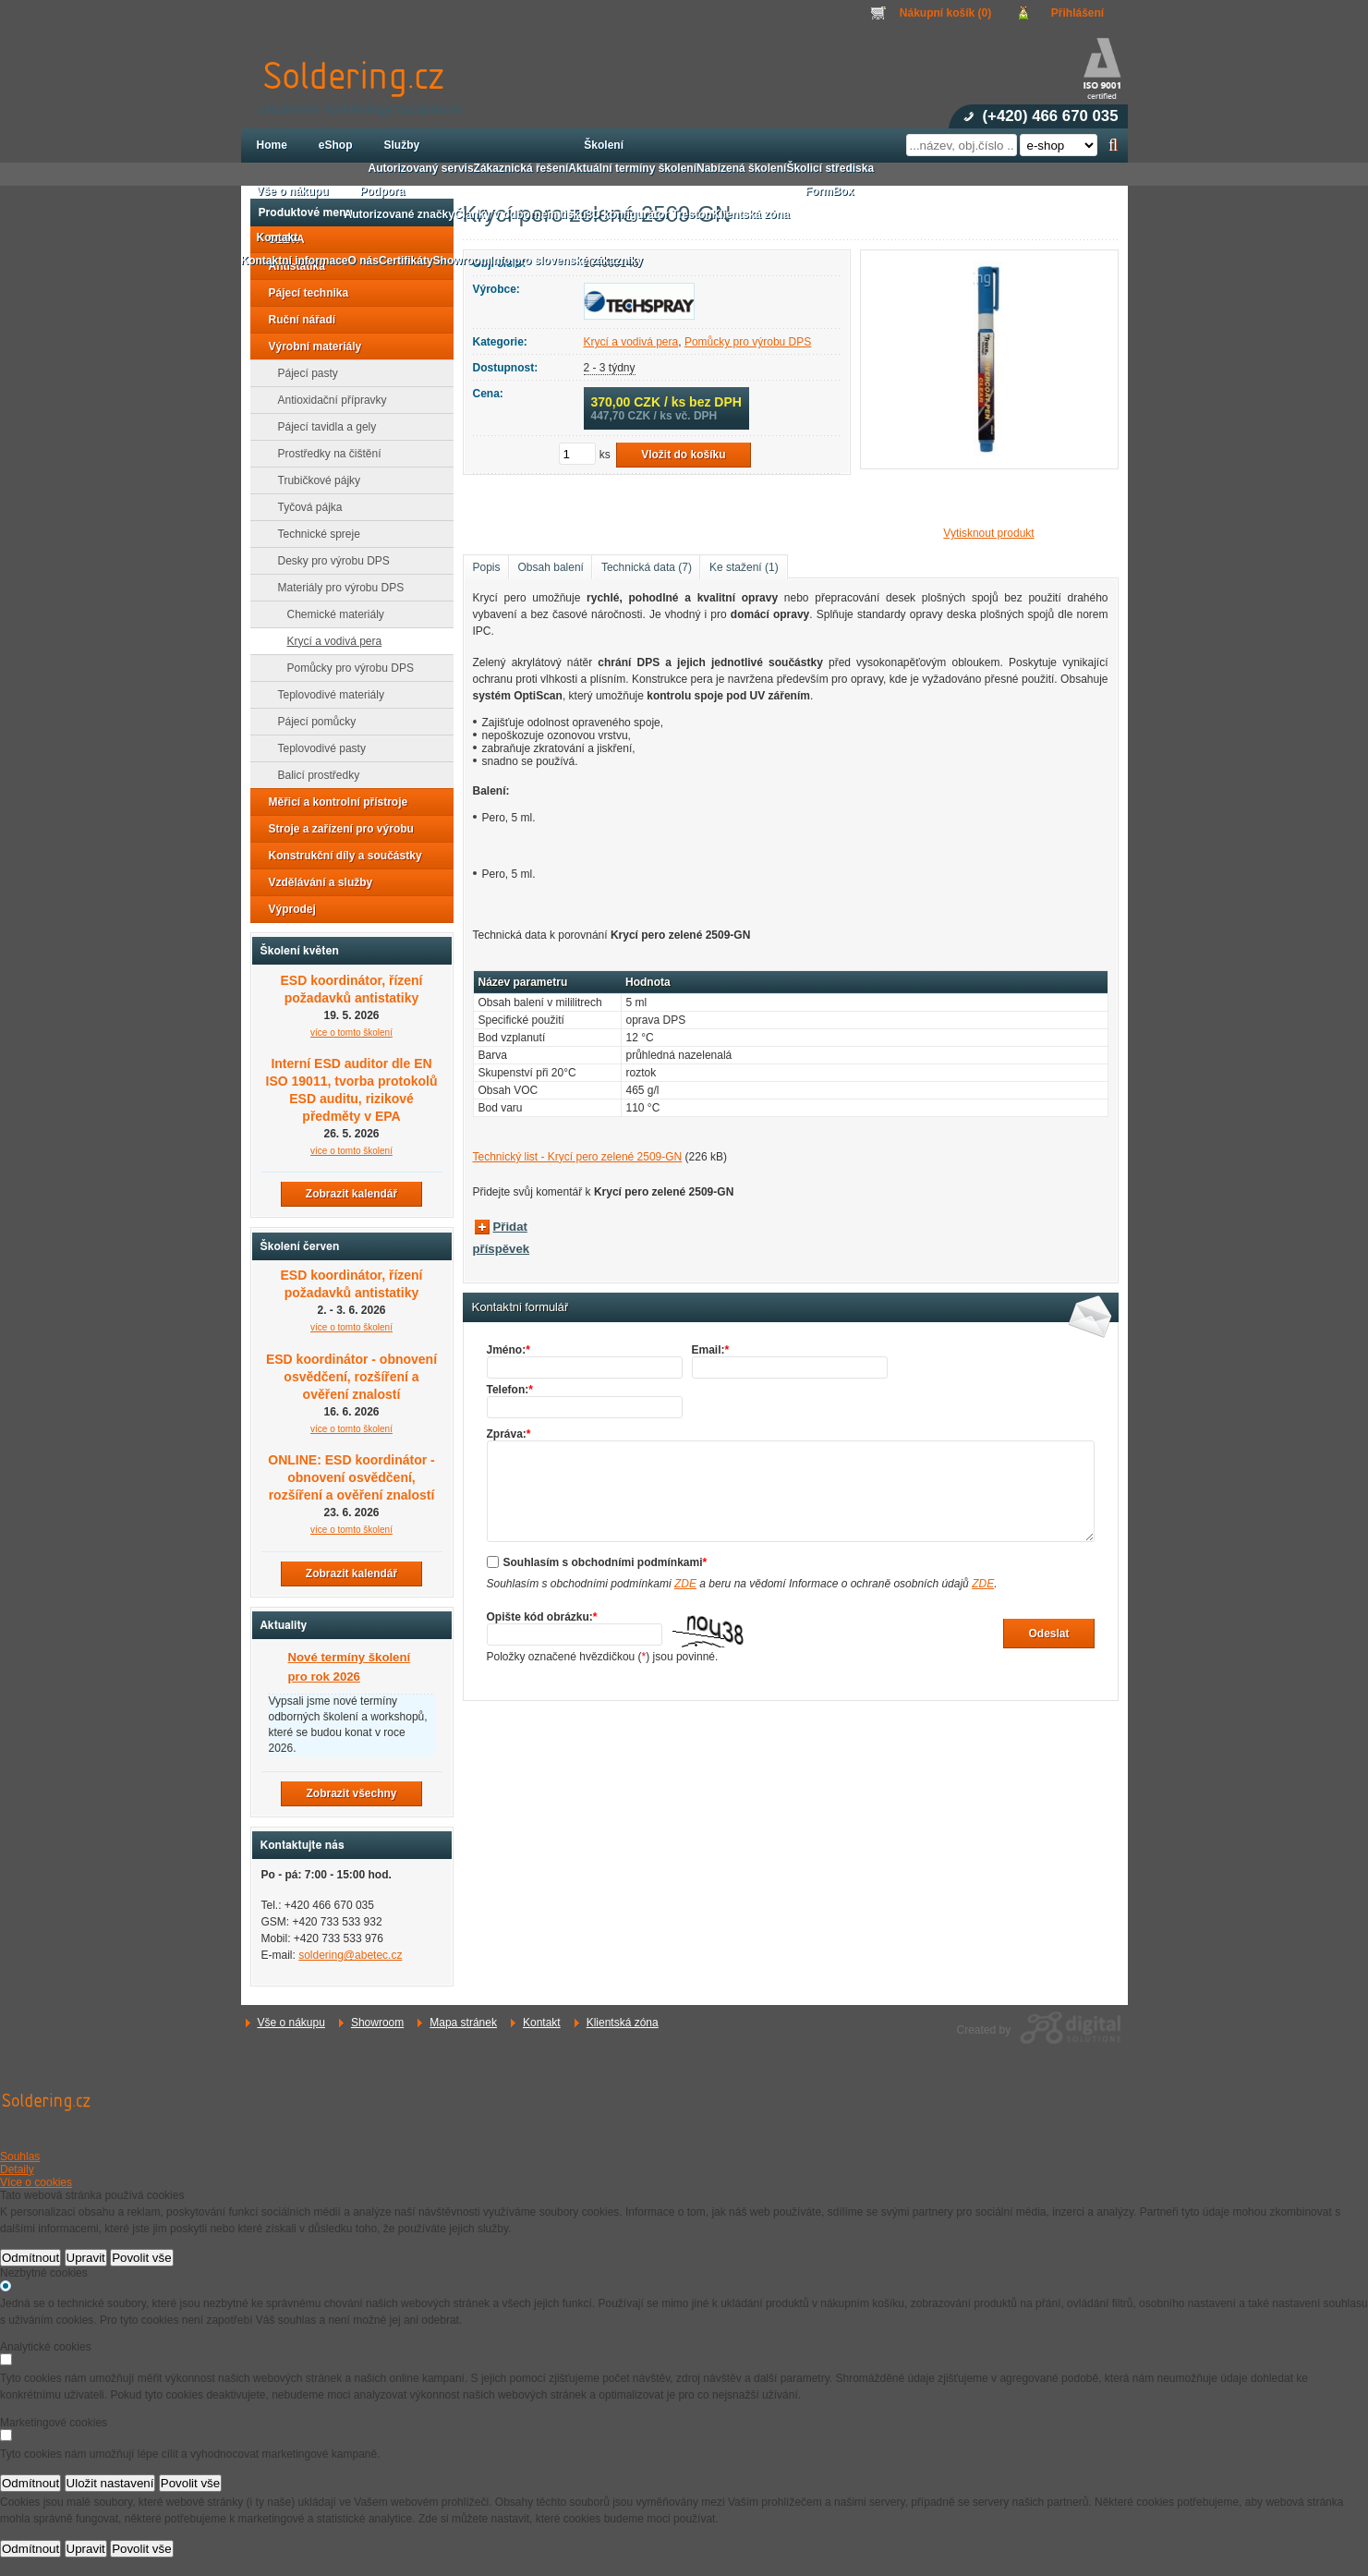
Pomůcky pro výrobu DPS (747, 341)
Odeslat (1048, 1633)
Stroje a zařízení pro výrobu (336, 828)
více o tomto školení (351, 1032)
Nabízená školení (741, 168)
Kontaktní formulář (520, 1307)
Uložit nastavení (110, 2483)
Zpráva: (509, 1434)
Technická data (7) (646, 567)
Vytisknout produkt (988, 533)
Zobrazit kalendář (351, 1193)
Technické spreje (313, 534)
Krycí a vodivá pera (631, 341)
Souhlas (20, 2156)
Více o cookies (36, 2182)
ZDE (685, 1583)
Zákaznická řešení (521, 168)
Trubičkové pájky (314, 480)
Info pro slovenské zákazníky (566, 260)
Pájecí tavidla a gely (322, 426)
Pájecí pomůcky (312, 721)
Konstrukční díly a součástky (340, 855)
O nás (363, 260)
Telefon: (510, 1389)
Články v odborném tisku (520, 214)
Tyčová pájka (305, 507)
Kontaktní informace (294, 260)
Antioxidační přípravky (327, 400)
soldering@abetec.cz (350, 1955)
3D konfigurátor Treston (649, 214)
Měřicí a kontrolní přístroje (333, 802)
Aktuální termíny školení (632, 168)
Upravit (86, 2258)
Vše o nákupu (291, 2022)
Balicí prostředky (313, 775)
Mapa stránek (463, 2022)
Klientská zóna (623, 2022)
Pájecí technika (303, 292)
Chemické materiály (330, 614)
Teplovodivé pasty (316, 748)
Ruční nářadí (297, 319)
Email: (711, 1349)
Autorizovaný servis (421, 168)
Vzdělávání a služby (315, 882)
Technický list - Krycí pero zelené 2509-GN (578, 1156)
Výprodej (287, 909)
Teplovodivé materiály (325, 694)
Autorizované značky (399, 214)
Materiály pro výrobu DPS (336, 587)
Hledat (1113, 145)
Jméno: (508, 1349)
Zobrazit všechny (351, 1793)
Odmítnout (30, 2258)
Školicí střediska (830, 168)
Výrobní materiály (310, 346)
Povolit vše (141, 2258)
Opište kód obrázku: (542, 1616)
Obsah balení (551, 567)
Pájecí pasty (302, 373)
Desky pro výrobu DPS (328, 560)
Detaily (17, 2169)
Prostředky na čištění (324, 453)
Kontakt (542, 2022)
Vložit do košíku (683, 454)
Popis (487, 567)
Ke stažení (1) (744, 567)
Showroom (377, 2022)
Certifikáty (406, 260)
